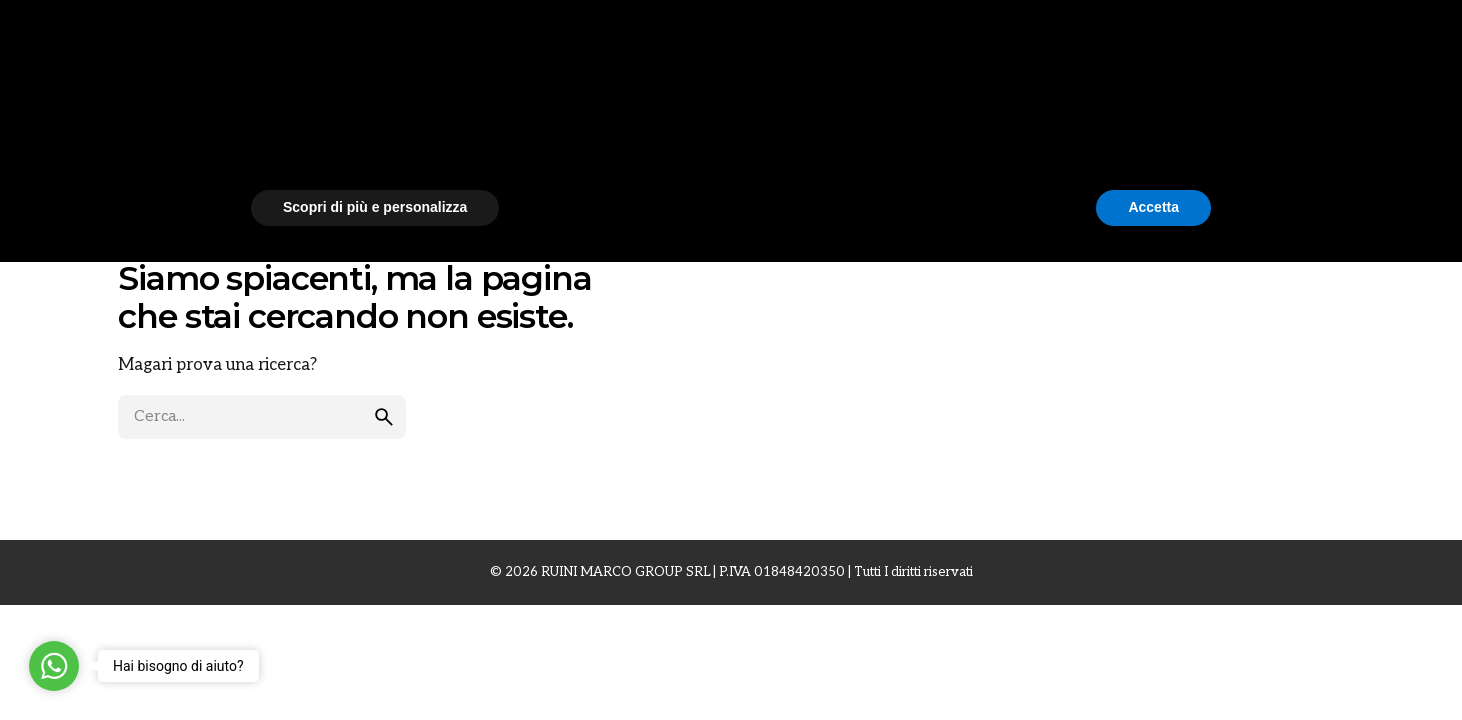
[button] (1201, 506)
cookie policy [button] (806, 559)
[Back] (50, 136)
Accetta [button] (1153, 665)
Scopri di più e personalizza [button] (375, 665)
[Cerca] (1416, 43)
